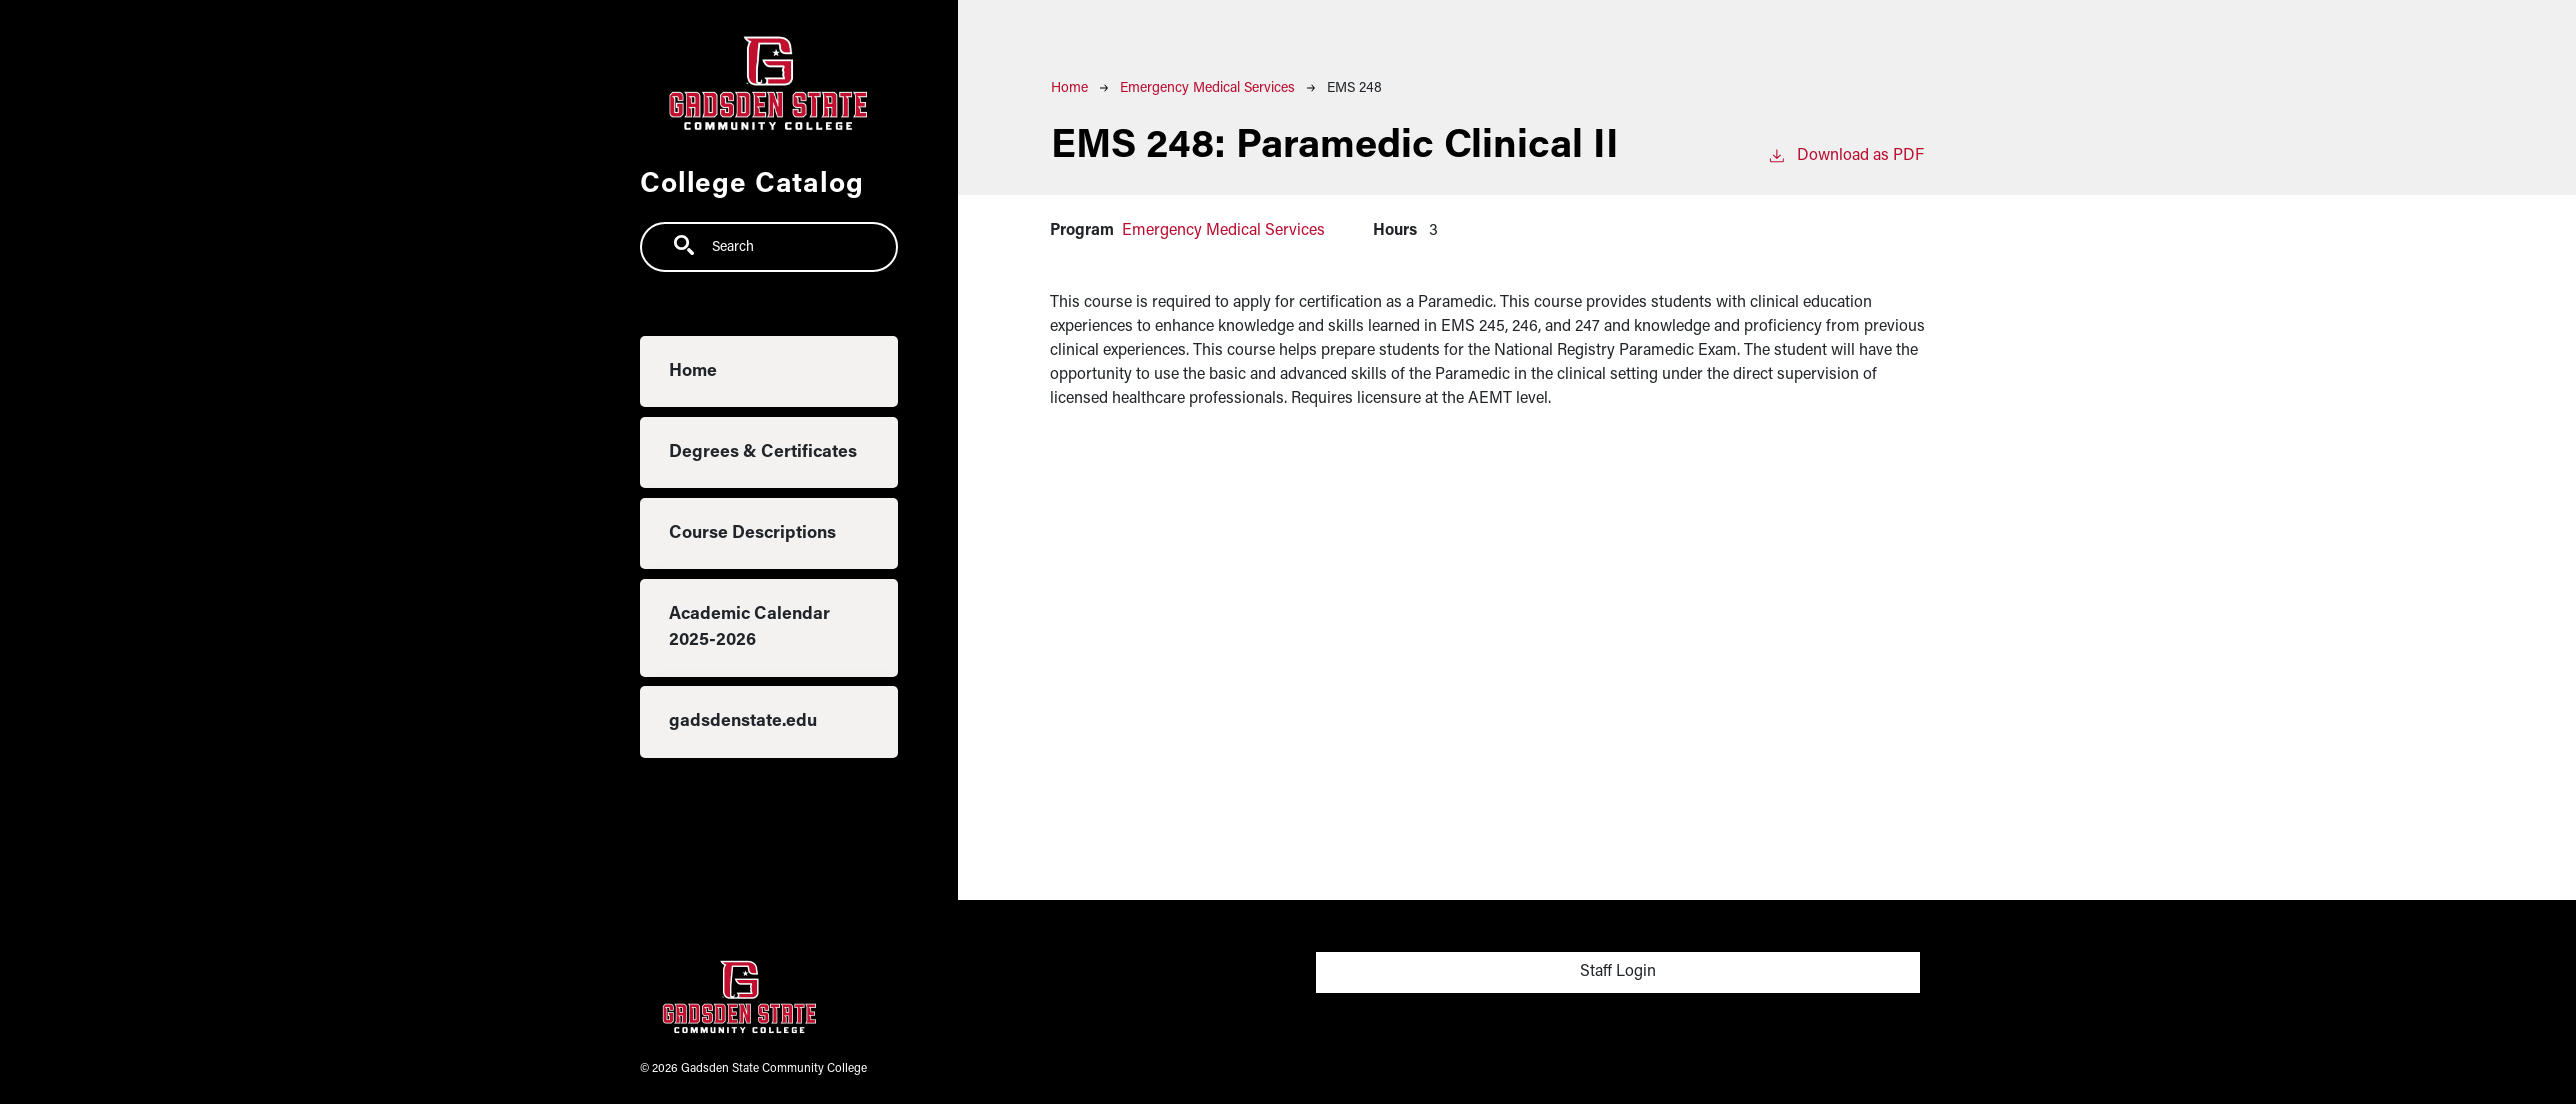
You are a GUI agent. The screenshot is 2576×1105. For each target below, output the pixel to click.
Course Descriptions (752, 533)
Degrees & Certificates (763, 452)
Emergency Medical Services (1207, 88)
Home (693, 371)
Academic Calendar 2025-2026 (749, 627)
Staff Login (1618, 972)
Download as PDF (1845, 154)
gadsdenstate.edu (743, 721)
